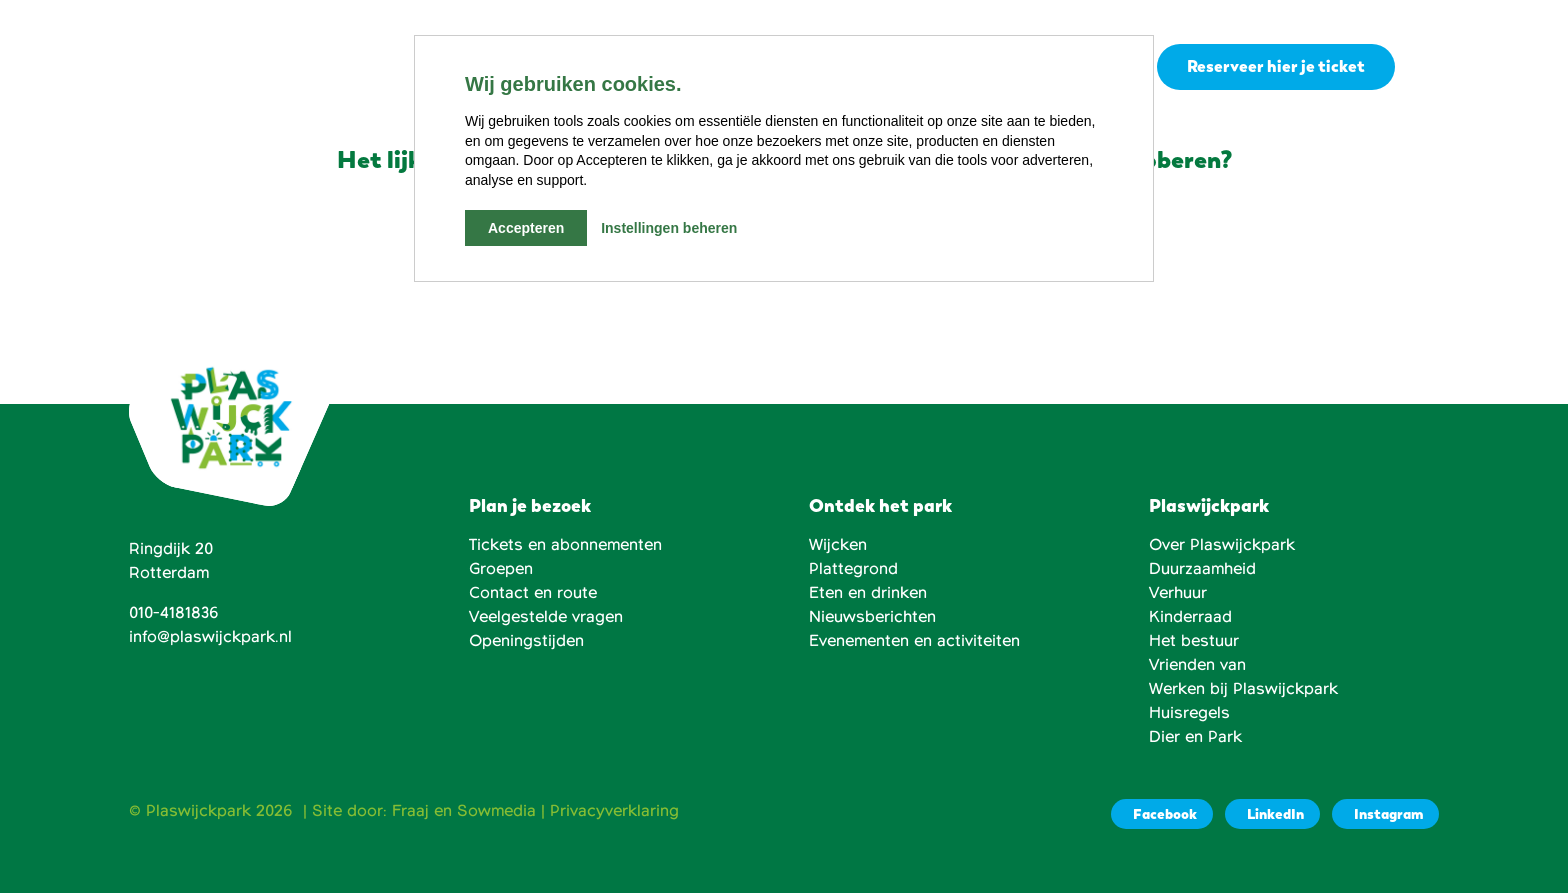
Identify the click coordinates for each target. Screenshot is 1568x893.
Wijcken (838, 545)
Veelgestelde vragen (546, 617)
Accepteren (526, 228)
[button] (1427, 67)
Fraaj (410, 811)
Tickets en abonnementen (565, 545)
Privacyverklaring (614, 811)
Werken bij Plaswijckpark (1243, 689)
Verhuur (1178, 593)
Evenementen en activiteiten (914, 641)
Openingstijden (526, 641)
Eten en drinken (868, 593)
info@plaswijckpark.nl (210, 637)
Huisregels (1189, 713)
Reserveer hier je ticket (1276, 66)
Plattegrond (853, 569)
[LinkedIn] (1272, 814)
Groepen (501, 569)
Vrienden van (1197, 665)
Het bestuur (1194, 641)
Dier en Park (1195, 737)
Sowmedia (496, 811)
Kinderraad (1190, 617)
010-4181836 (174, 613)
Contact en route (533, 593)
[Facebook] (1162, 814)
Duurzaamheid (1202, 569)
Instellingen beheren (669, 228)
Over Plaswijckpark (1222, 545)
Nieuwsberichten (872, 617)
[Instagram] (1385, 814)
